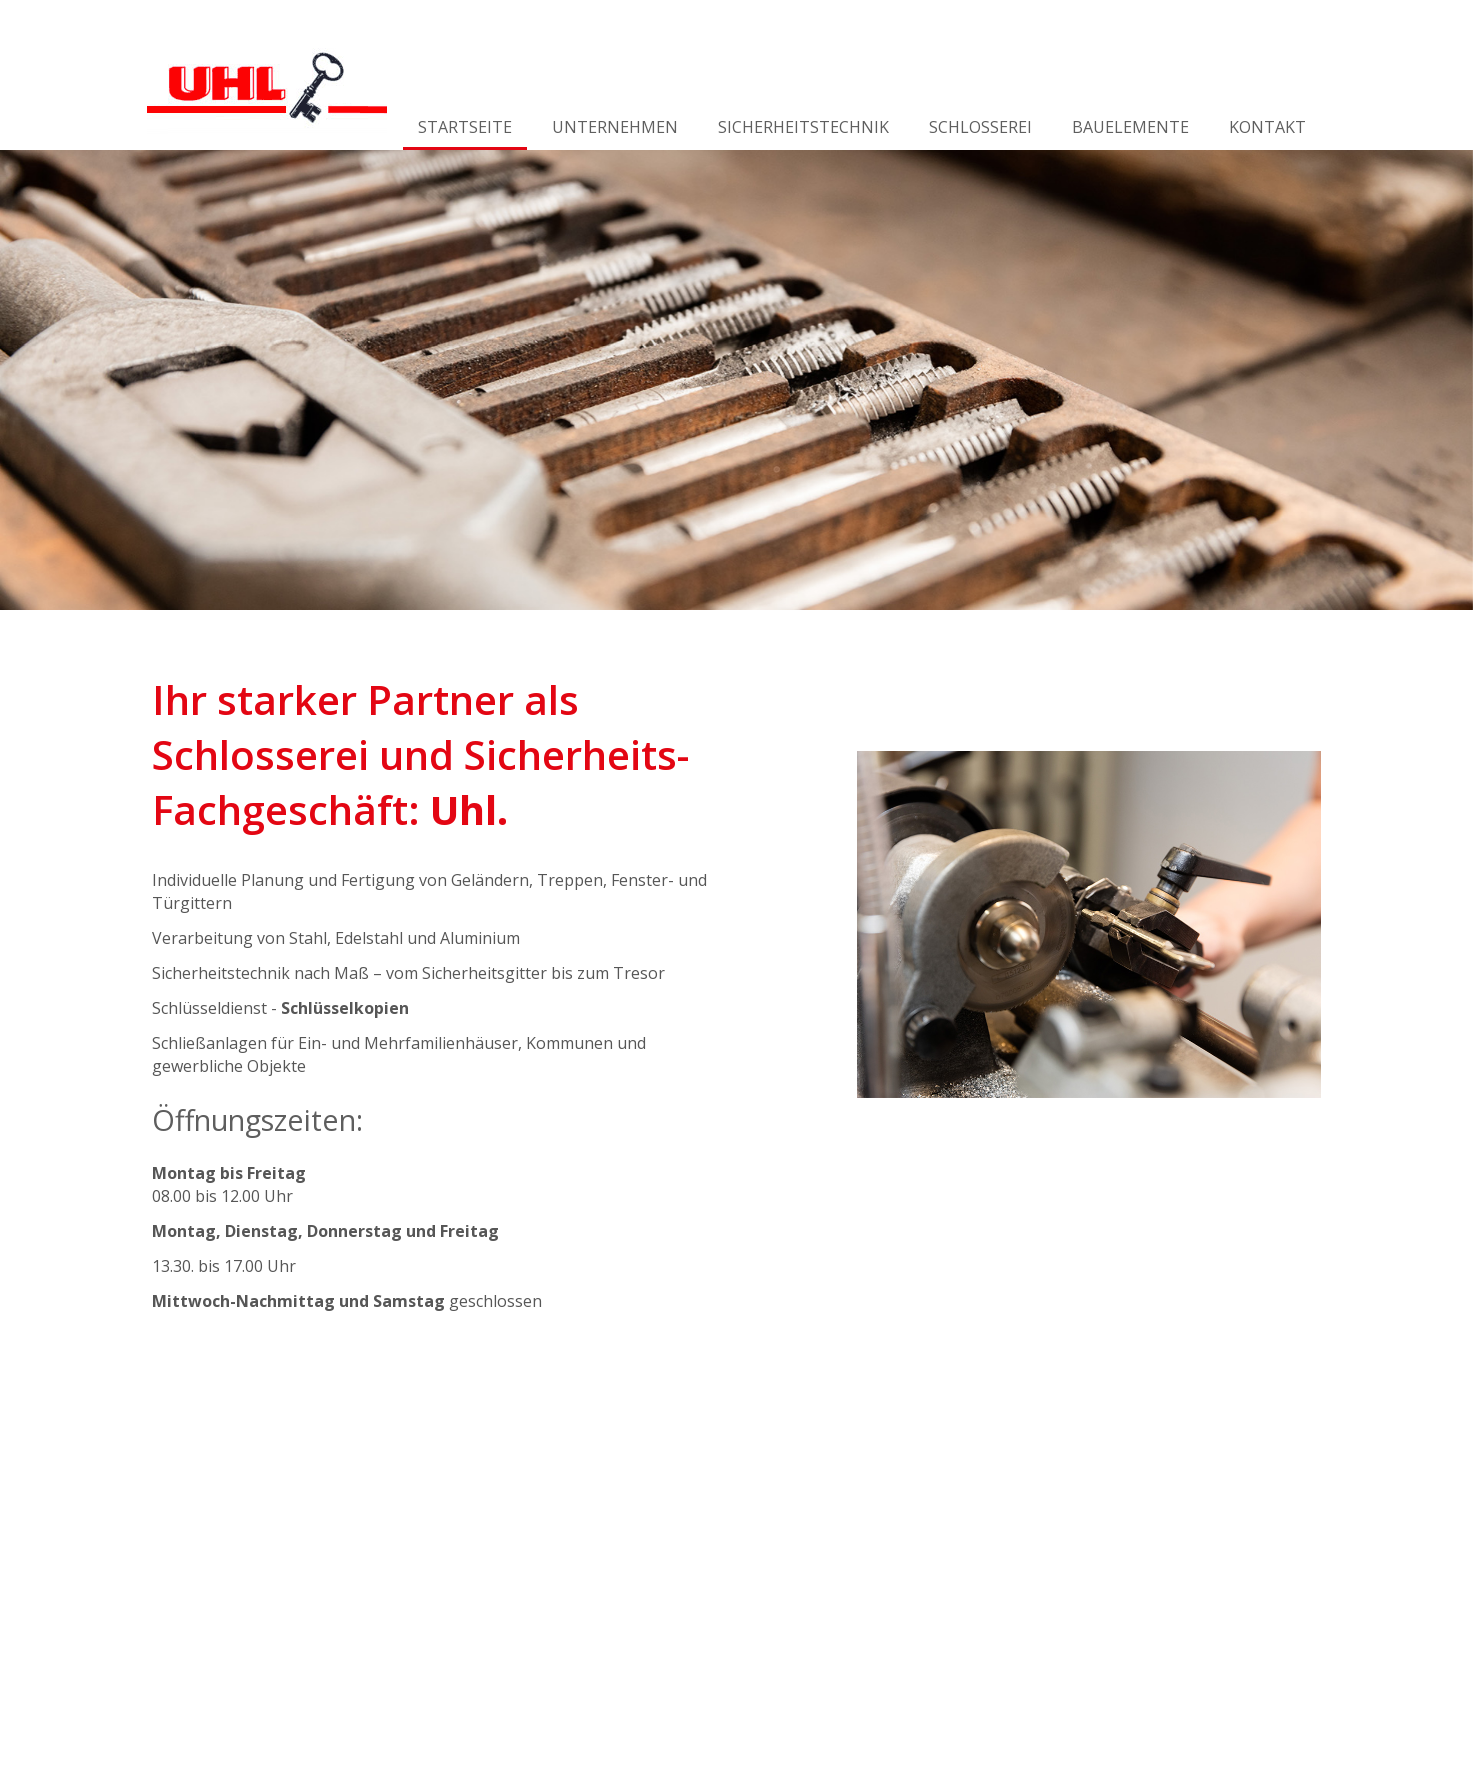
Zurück (17, 380)
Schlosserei (980, 127)
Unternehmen (615, 127)
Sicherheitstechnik (803, 127)
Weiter (1456, 380)
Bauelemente (1130, 127)
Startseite (465, 127)
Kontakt (1267, 127)
